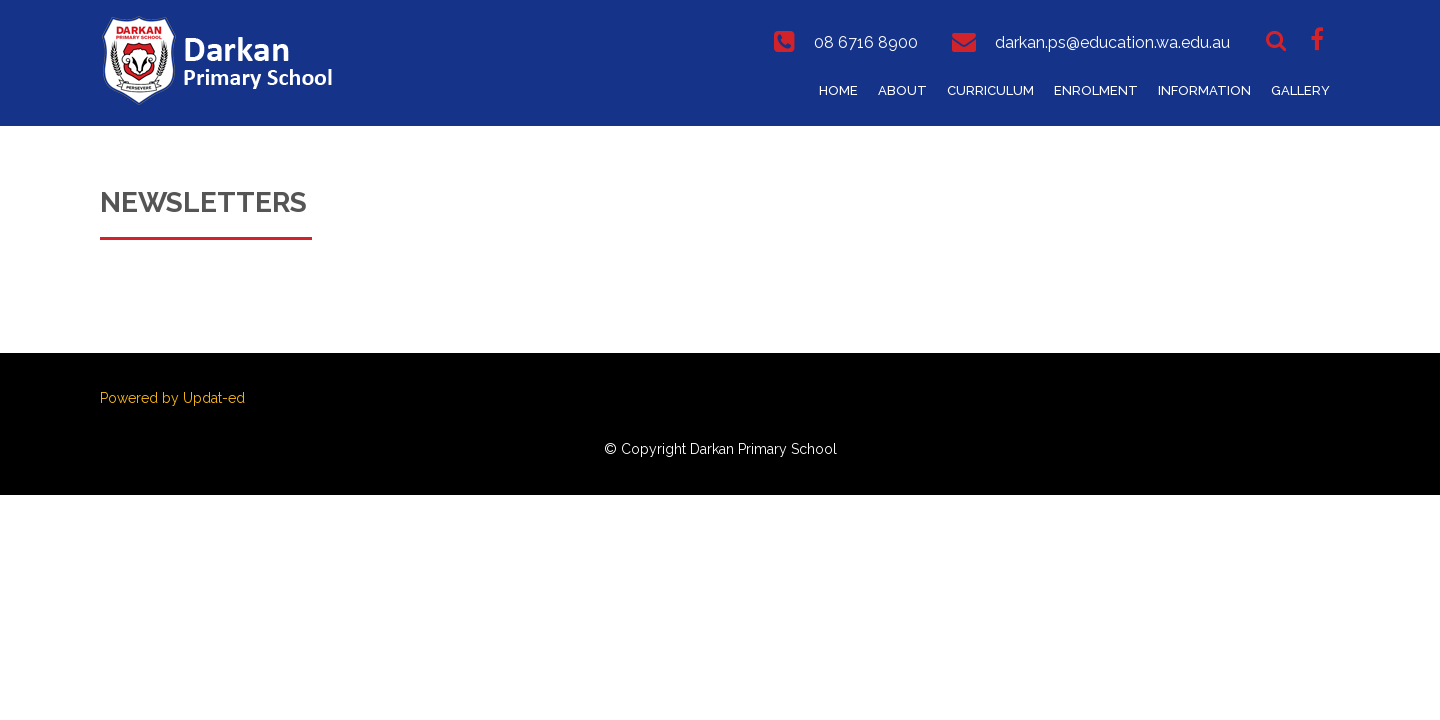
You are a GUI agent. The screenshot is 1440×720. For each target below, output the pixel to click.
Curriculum (990, 90)
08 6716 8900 (866, 42)
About (902, 90)
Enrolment (1096, 90)
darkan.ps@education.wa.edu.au (1112, 42)
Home (838, 90)
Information (1204, 90)
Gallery (1300, 90)
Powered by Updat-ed (172, 398)
